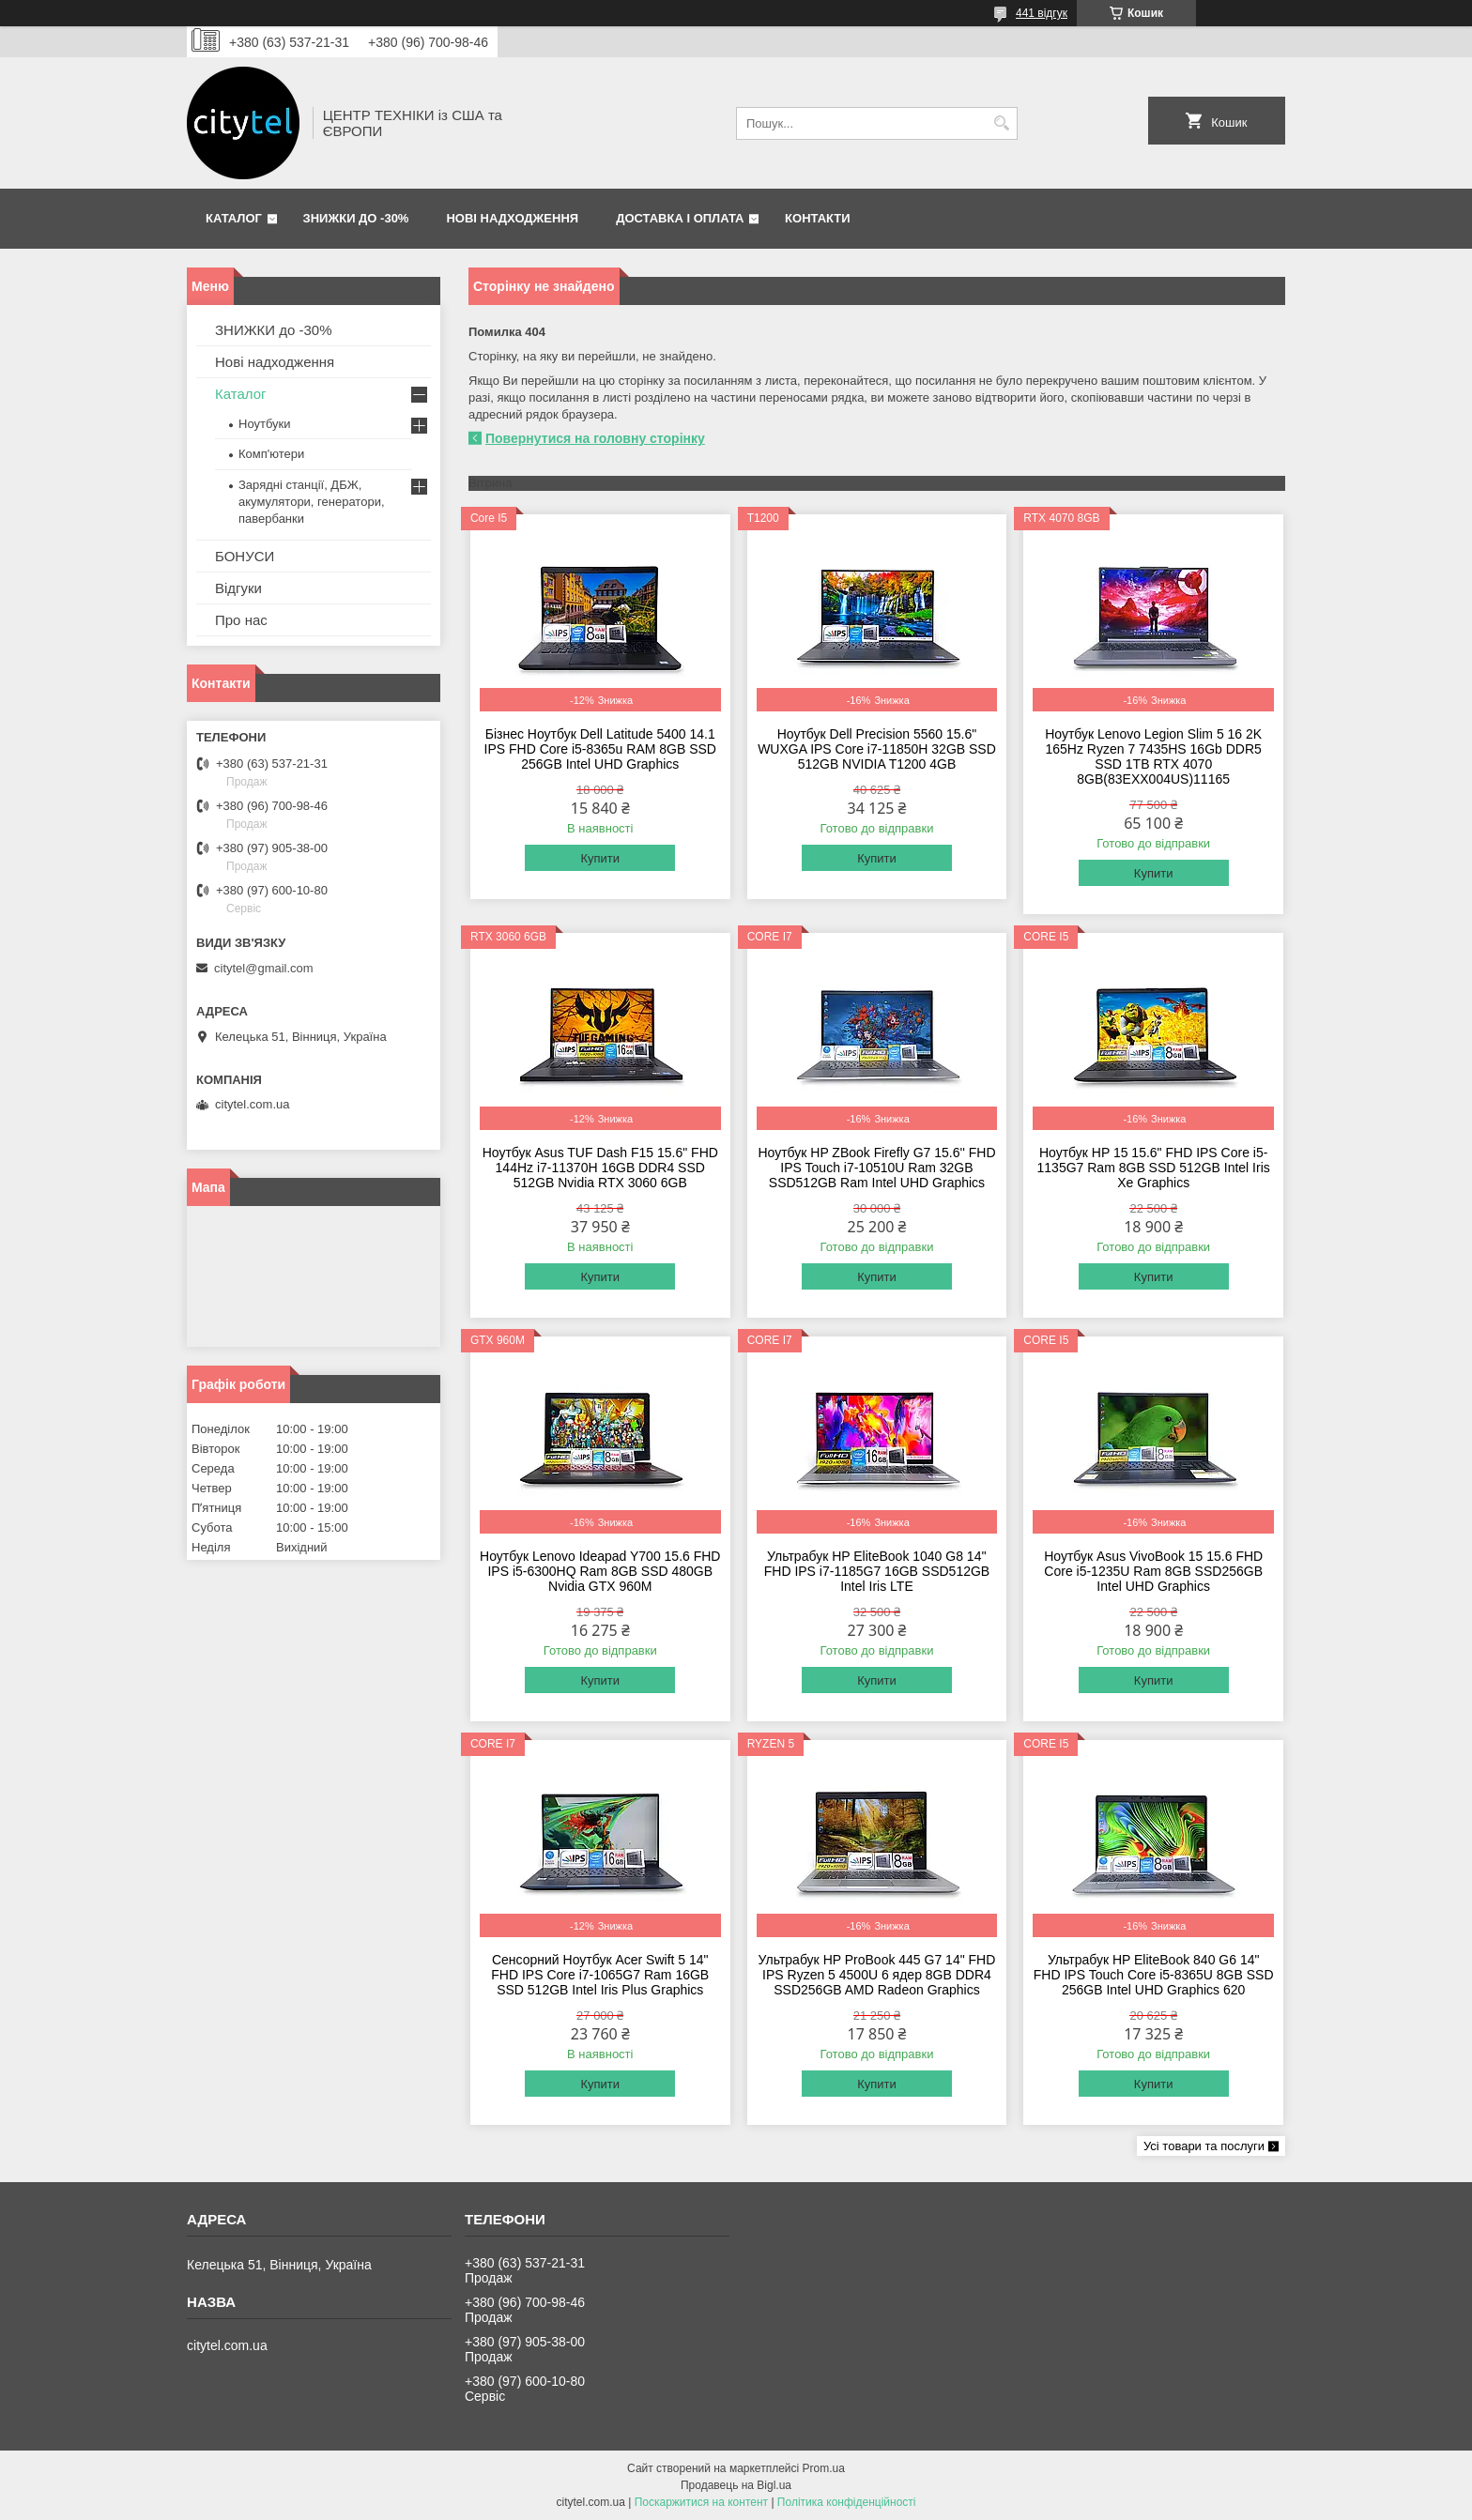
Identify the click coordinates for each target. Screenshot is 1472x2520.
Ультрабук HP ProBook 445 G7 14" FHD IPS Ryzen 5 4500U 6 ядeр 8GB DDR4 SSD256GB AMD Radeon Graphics (877, 1974)
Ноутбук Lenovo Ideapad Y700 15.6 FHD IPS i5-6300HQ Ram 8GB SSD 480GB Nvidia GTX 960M (600, 1571)
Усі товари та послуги (1204, 2146)
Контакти (818, 218)
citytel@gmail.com (264, 968)
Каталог (234, 218)
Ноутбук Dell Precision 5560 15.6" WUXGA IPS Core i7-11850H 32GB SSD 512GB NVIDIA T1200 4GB (877, 748)
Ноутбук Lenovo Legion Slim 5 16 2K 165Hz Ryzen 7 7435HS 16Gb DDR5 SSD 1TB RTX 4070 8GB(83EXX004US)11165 (1153, 756)
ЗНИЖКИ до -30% (356, 218)
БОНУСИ (244, 556)
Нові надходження (512, 218)
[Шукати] (1001, 123)
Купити (600, 858)
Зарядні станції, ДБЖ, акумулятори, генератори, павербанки (311, 502)
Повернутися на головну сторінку (595, 438)
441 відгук (1041, 13)
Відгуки (238, 588)
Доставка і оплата (680, 218)
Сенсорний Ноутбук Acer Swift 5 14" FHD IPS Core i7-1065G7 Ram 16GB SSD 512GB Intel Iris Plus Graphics (600, 1974)
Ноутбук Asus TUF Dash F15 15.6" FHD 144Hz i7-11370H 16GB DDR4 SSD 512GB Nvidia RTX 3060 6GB (600, 1167)
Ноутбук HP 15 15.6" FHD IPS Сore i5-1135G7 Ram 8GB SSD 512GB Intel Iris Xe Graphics (1153, 1167)
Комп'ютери (271, 454)
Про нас (241, 620)
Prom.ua (824, 2468)
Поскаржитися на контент (701, 2502)
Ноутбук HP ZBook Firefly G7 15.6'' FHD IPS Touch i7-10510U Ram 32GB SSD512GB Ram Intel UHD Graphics (876, 1167)
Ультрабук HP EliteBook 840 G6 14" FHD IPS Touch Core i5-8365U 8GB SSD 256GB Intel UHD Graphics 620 (1154, 1974)
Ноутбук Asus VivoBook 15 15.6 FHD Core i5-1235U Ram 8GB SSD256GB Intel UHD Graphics (1153, 1571)
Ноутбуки (264, 424)
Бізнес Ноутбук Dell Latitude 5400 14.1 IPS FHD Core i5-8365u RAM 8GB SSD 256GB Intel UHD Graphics (600, 748)
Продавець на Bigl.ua (736, 2485)
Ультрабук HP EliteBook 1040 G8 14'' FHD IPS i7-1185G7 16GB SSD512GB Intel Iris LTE (876, 1571)
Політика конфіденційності (846, 2502)
